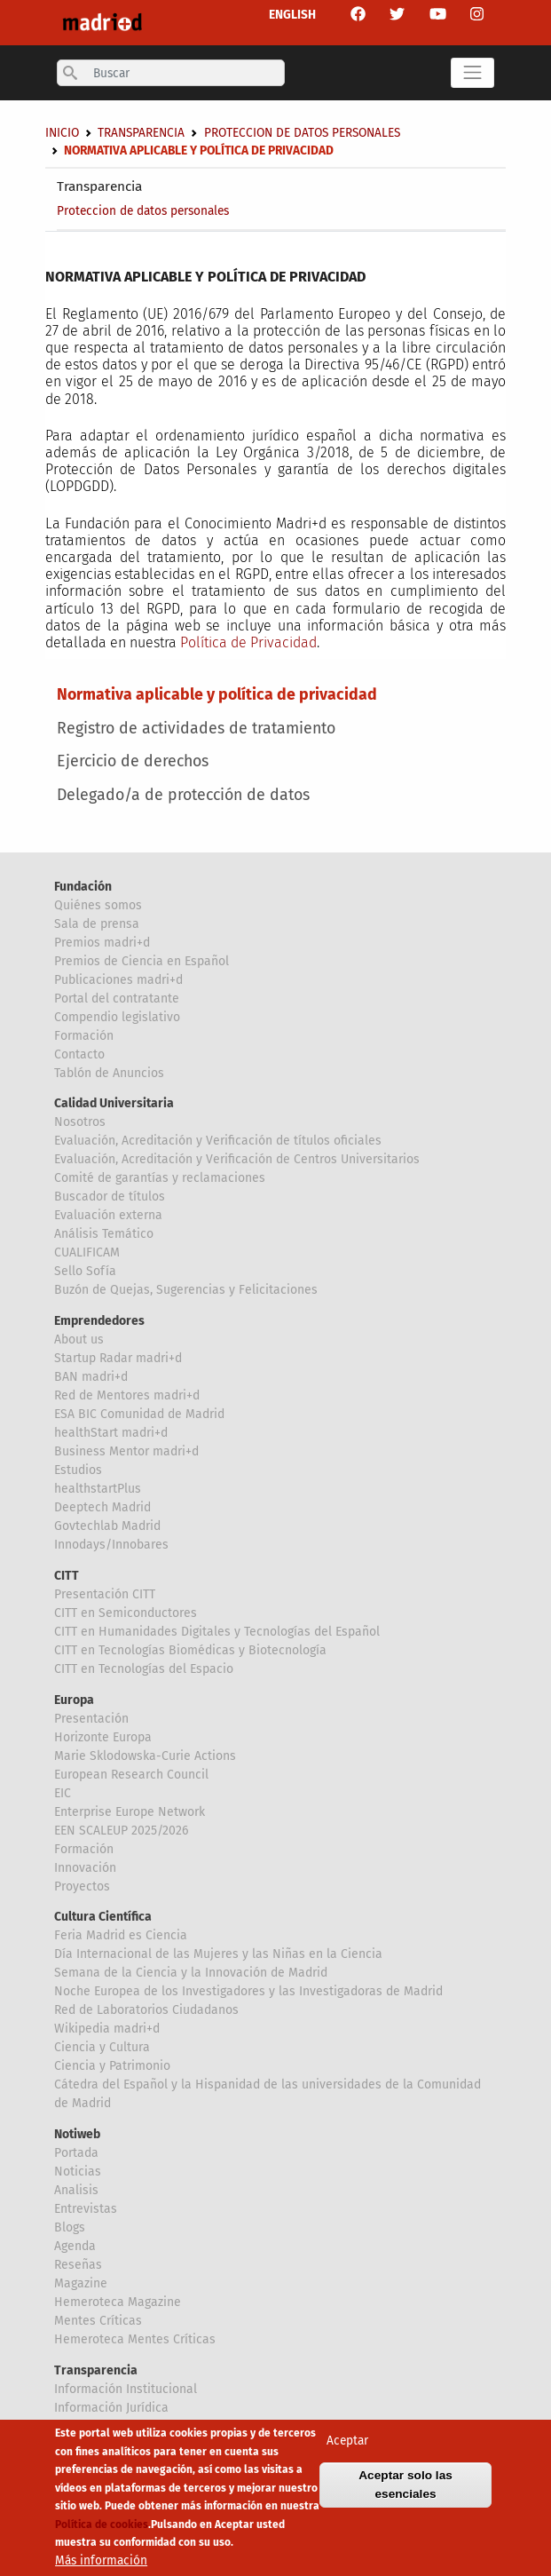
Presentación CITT (104, 1594)
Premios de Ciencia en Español (141, 961)
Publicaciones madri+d (118, 979)
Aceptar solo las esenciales (405, 2489)
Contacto (79, 1054)
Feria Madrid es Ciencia (120, 1935)
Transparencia (99, 186)
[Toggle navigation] (472, 73)
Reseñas (78, 2264)
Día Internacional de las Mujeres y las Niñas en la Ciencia (218, 1954)
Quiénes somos (98, 905)
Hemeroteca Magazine (117, 2302)
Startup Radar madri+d (118, 1358)
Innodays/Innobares (111, 1544)
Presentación (91, 1718)
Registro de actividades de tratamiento (196, 728)
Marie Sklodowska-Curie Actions (145, 1756)
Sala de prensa (96, 923)
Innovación (85, 1867)
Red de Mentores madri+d (127, 1395)
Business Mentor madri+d (126, 1451)
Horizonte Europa (103, 1737)
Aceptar (347, 2445)
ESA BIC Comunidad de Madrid (139, 1414)
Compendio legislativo (117, 1017)
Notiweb (77, 2134)
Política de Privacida (244, 642)
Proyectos (82, 1886)
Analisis (76, 2190)
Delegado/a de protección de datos (183, 795)
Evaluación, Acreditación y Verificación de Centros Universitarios (237, 1159)
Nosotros (80, 1121)
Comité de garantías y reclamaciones (159, 1177)
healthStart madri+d (111, 1432)
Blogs (69, 2227)
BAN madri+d (91, 1376)
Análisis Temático (103, 1233)
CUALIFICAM (87, 1252)
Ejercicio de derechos (133, 761)
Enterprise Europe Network (129, 1811)
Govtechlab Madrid (107, 1526)
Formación (84, 1035)
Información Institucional (125, 2389)
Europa (74, 1700)
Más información (101, 2564)
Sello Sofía (85, 1271)
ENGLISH (292, 14)
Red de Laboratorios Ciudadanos (146, 2009)
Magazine (80, 2283)
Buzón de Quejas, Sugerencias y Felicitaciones (186, 1289)
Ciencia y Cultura (102, 2047)
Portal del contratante (116, 998)
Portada (76, 2152)
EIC (62, 1793)
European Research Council (131, 1774)
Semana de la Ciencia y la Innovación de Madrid (190, 1972)
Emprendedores (99, 1320)
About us (79, 1339)
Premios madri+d (102, 942)
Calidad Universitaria (114, 1103)
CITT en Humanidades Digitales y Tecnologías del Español (217, 1631)
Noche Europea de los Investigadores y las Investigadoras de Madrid (248, 1991)
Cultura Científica (103, 1916)
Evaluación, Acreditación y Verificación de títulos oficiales (218, 1140)
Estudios (78, 1470)
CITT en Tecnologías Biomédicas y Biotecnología (190, 1650)
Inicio (62, 132)
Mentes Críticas (98, 2320)
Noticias (77, 2171)
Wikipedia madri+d (107, 2028)
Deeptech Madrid (102, 1507)
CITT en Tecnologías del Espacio (143, 1668)
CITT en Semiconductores (125, 1613)
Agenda (75, 2246)
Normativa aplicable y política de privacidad (217, 694)
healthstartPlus (97, 1488)
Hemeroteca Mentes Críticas (135, 2339)
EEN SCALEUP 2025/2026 (121, 1830)
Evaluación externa (108, 1215)
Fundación (83, 886)
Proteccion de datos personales (143, 210)
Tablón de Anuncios (109, 1073)
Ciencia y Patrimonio (112, 2065)
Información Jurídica (111, 2407)
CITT (66, 1575)
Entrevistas (85, 2208)
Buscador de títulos (109, 1196)
